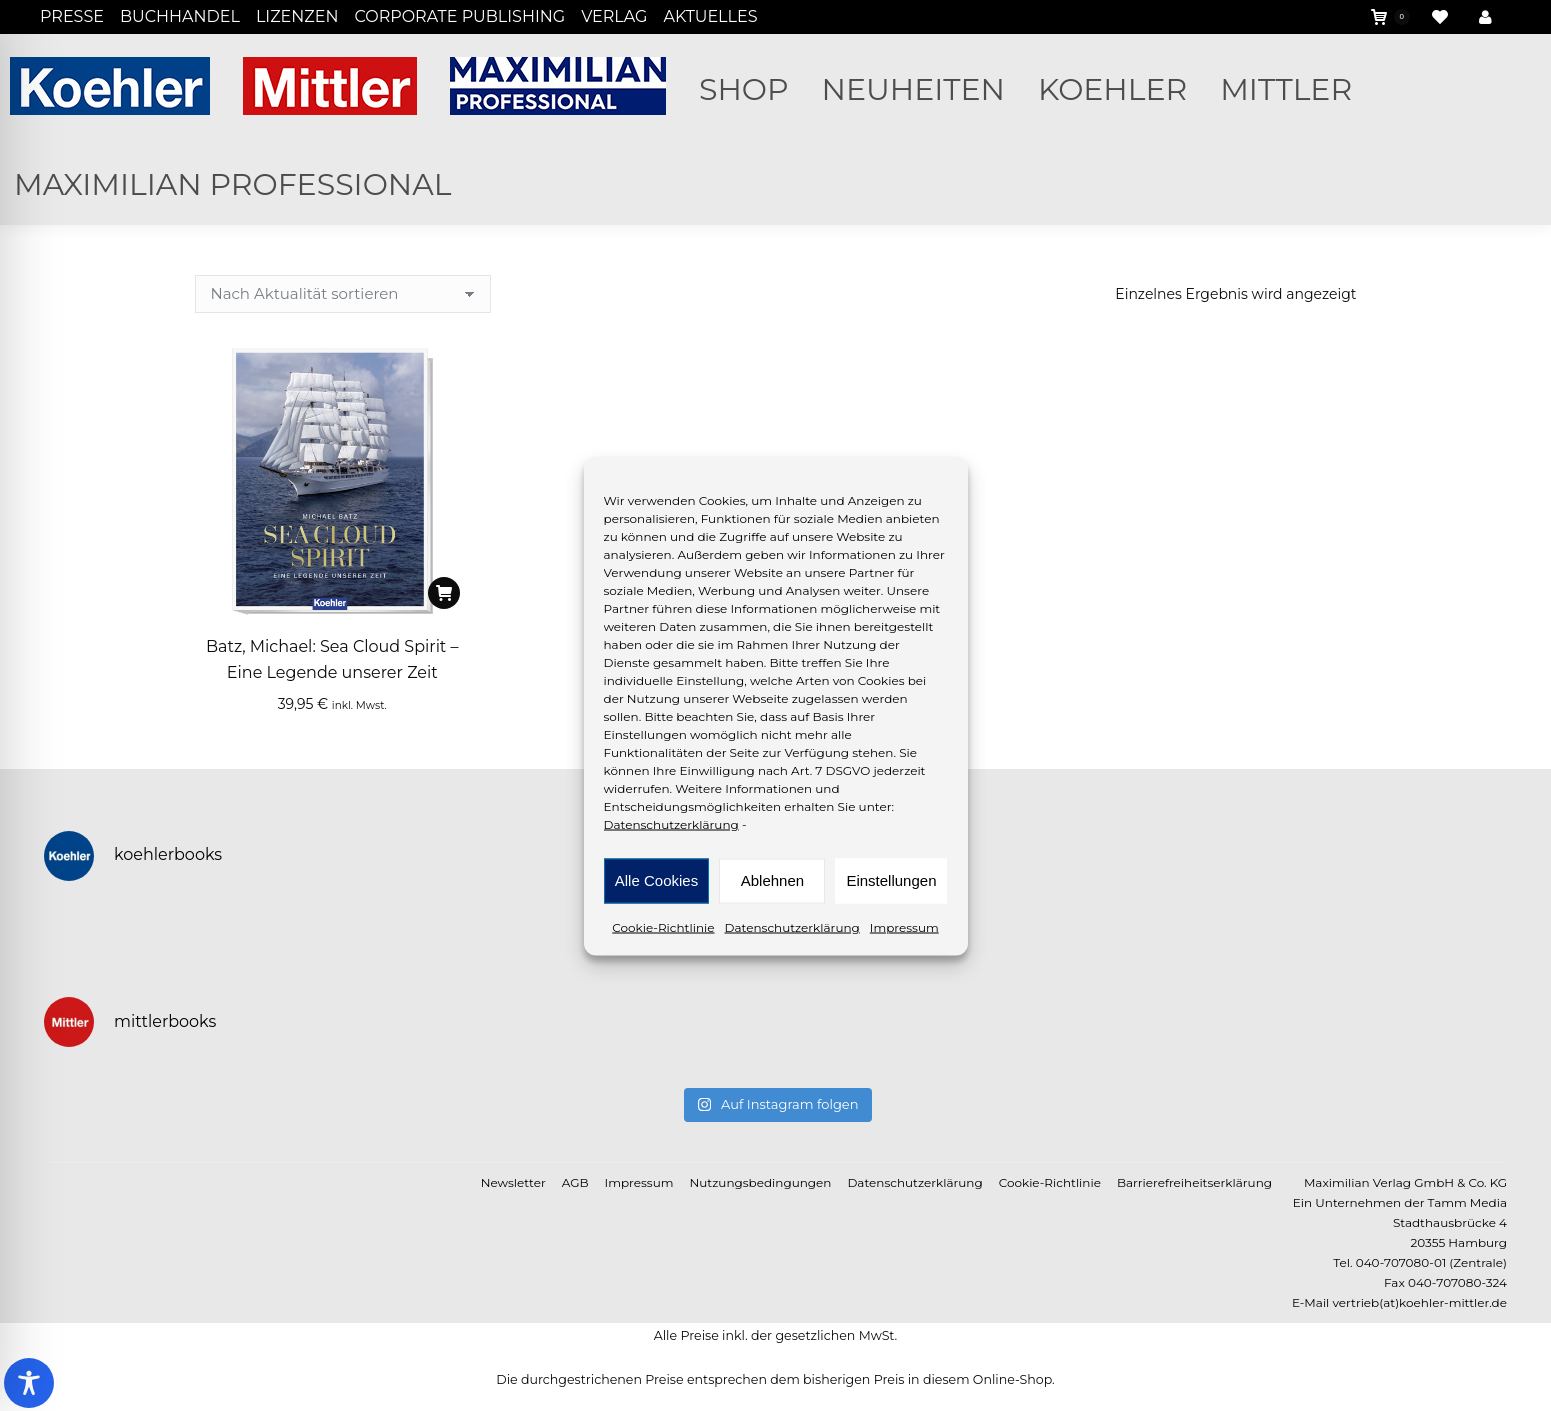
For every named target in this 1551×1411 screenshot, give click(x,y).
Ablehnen (772, 880)
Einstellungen (891, 880)
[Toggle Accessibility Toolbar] (29, 1383)
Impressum (904, 926)
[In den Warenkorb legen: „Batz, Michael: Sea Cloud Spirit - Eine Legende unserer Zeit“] (444, 593)
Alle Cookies (656, 880)
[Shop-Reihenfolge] (343, 294)
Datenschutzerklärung (671, 823)
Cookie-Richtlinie (663, 926)
